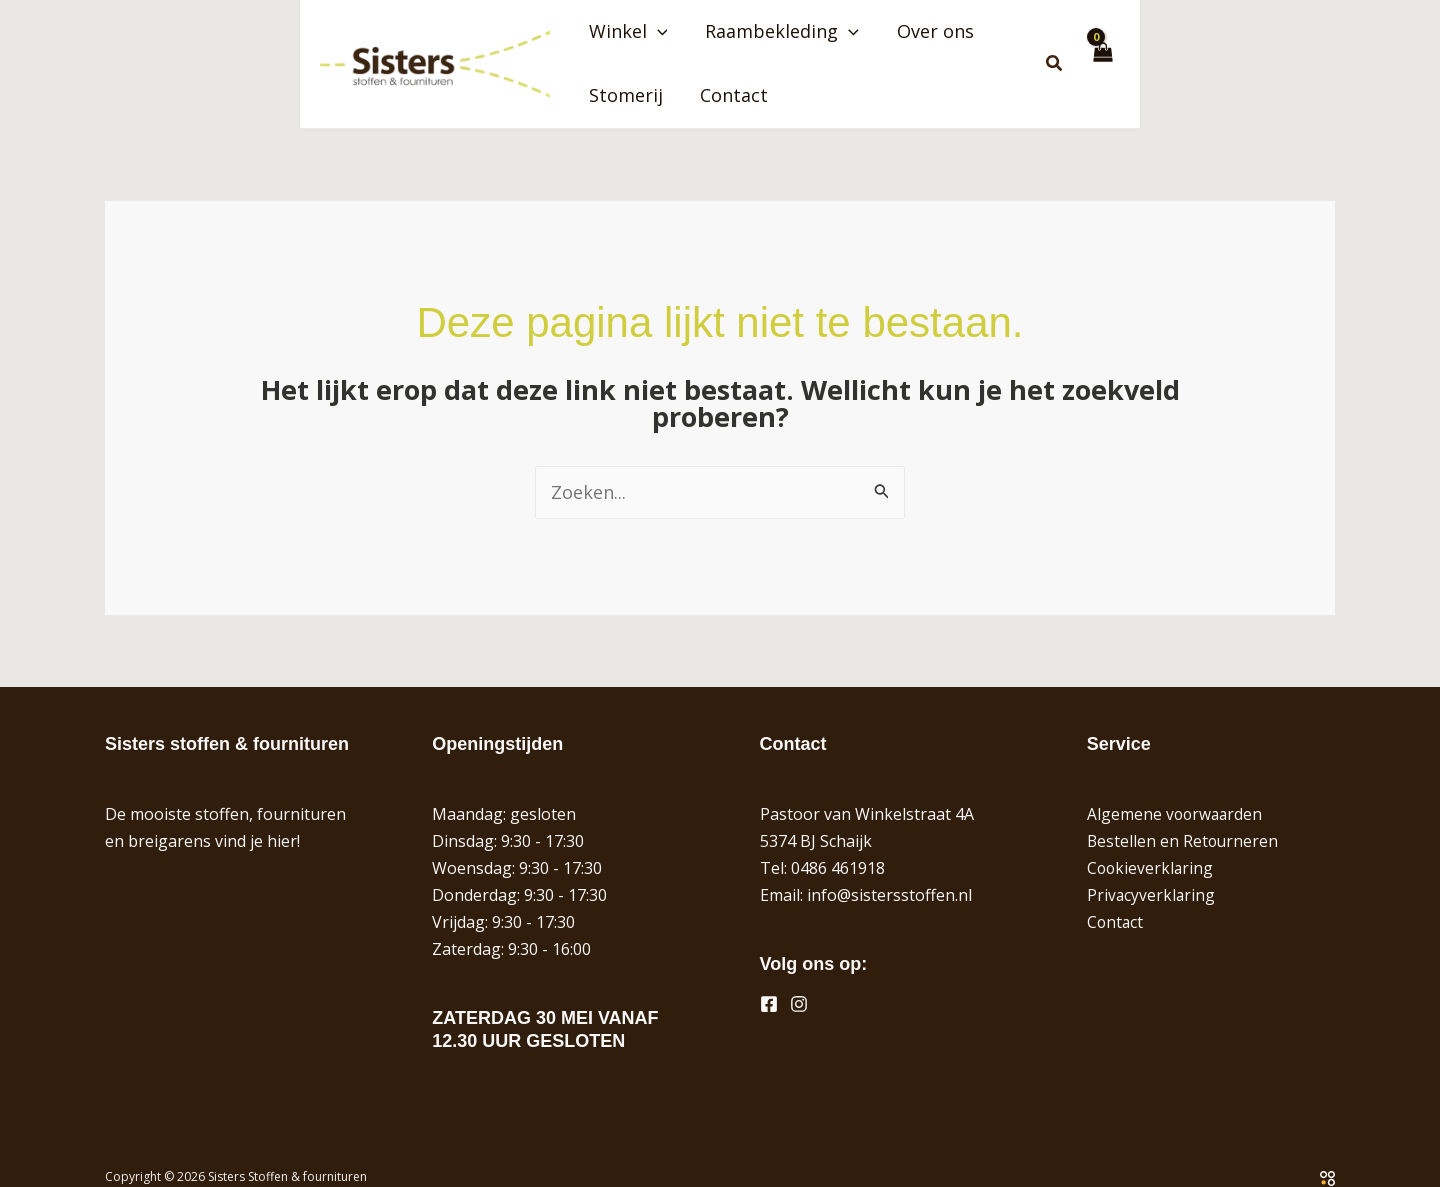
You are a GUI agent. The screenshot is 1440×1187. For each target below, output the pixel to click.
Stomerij (1079, 51)
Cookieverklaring (1151, 842)
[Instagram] (799, 978)
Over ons (967, 51)
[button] (693, 51)
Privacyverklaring (1152, 869)
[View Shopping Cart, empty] (1316, 51)
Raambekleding (817, 51)
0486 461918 (838, 842)
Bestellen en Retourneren (1184, 815)
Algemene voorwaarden (1176, 788)
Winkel (664, 51)
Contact (1186, 51)
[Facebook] (769, 978)
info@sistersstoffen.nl (889, 869)
